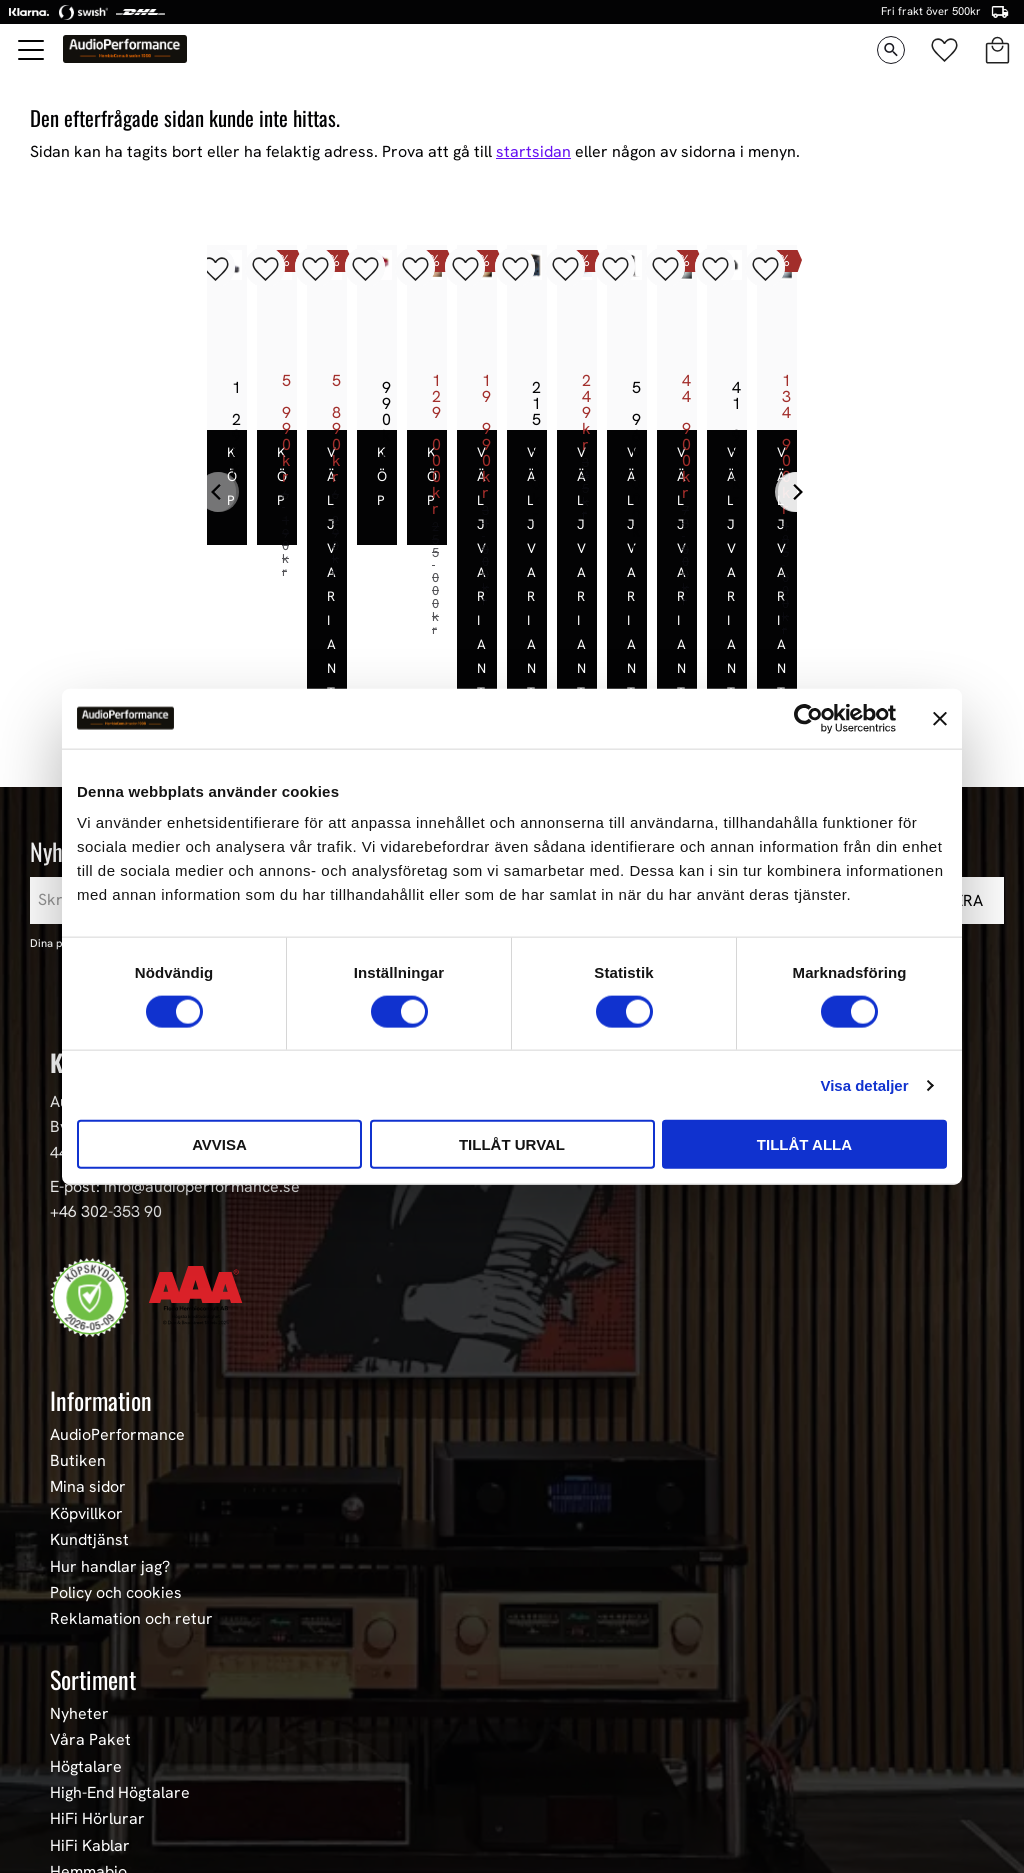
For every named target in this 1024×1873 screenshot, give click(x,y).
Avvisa (219, 1144)
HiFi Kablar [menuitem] (90, 1721)
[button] (32, 50)
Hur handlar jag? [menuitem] (110, 1442)
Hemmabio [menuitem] (88, 1747)
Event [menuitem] (70, 1826)
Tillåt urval (512, 1144)
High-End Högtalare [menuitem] (120, 1668)
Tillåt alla (804, 1144)
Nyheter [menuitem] (79, 1589)
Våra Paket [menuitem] (90, 1615)
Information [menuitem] (101, 1275)
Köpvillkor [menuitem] (86, 1389)
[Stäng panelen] (940, 718)
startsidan (533, 151)
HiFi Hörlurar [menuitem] (97, 1694)
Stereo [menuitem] (74, 1800)
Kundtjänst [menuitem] (89, 1415)
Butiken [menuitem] (78, 1336)
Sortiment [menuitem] (93, 1554)
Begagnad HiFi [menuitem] (101, 1774)
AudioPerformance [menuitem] (117, 1310)
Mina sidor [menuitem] (88, 1363)
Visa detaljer (864, 1084)
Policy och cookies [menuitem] (116, 1468)
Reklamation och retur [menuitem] (131, 1495)
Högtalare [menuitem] (86, 1642)
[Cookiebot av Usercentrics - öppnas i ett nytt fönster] (808, 718)
